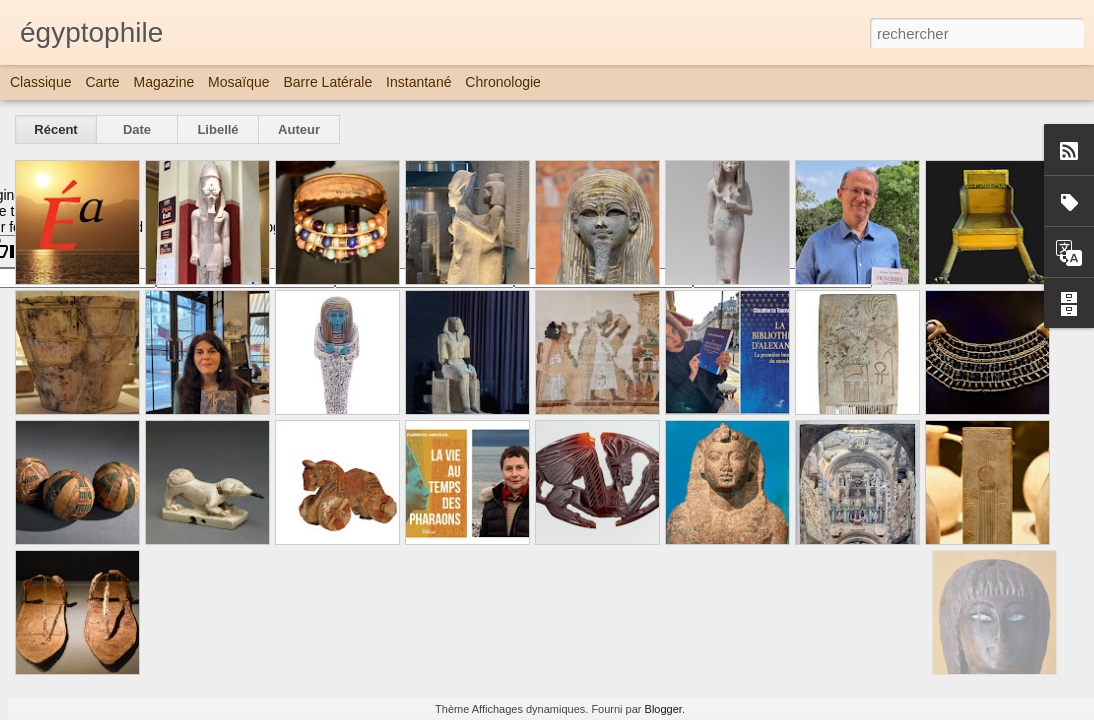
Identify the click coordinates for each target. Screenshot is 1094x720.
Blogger (663, 709)
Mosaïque (238, 82)
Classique (40, 82)
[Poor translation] (73, 251)
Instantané (418, 82)
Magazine (164, 82)
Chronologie (503, 82)
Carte (102, 82)
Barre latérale (327, 82)
